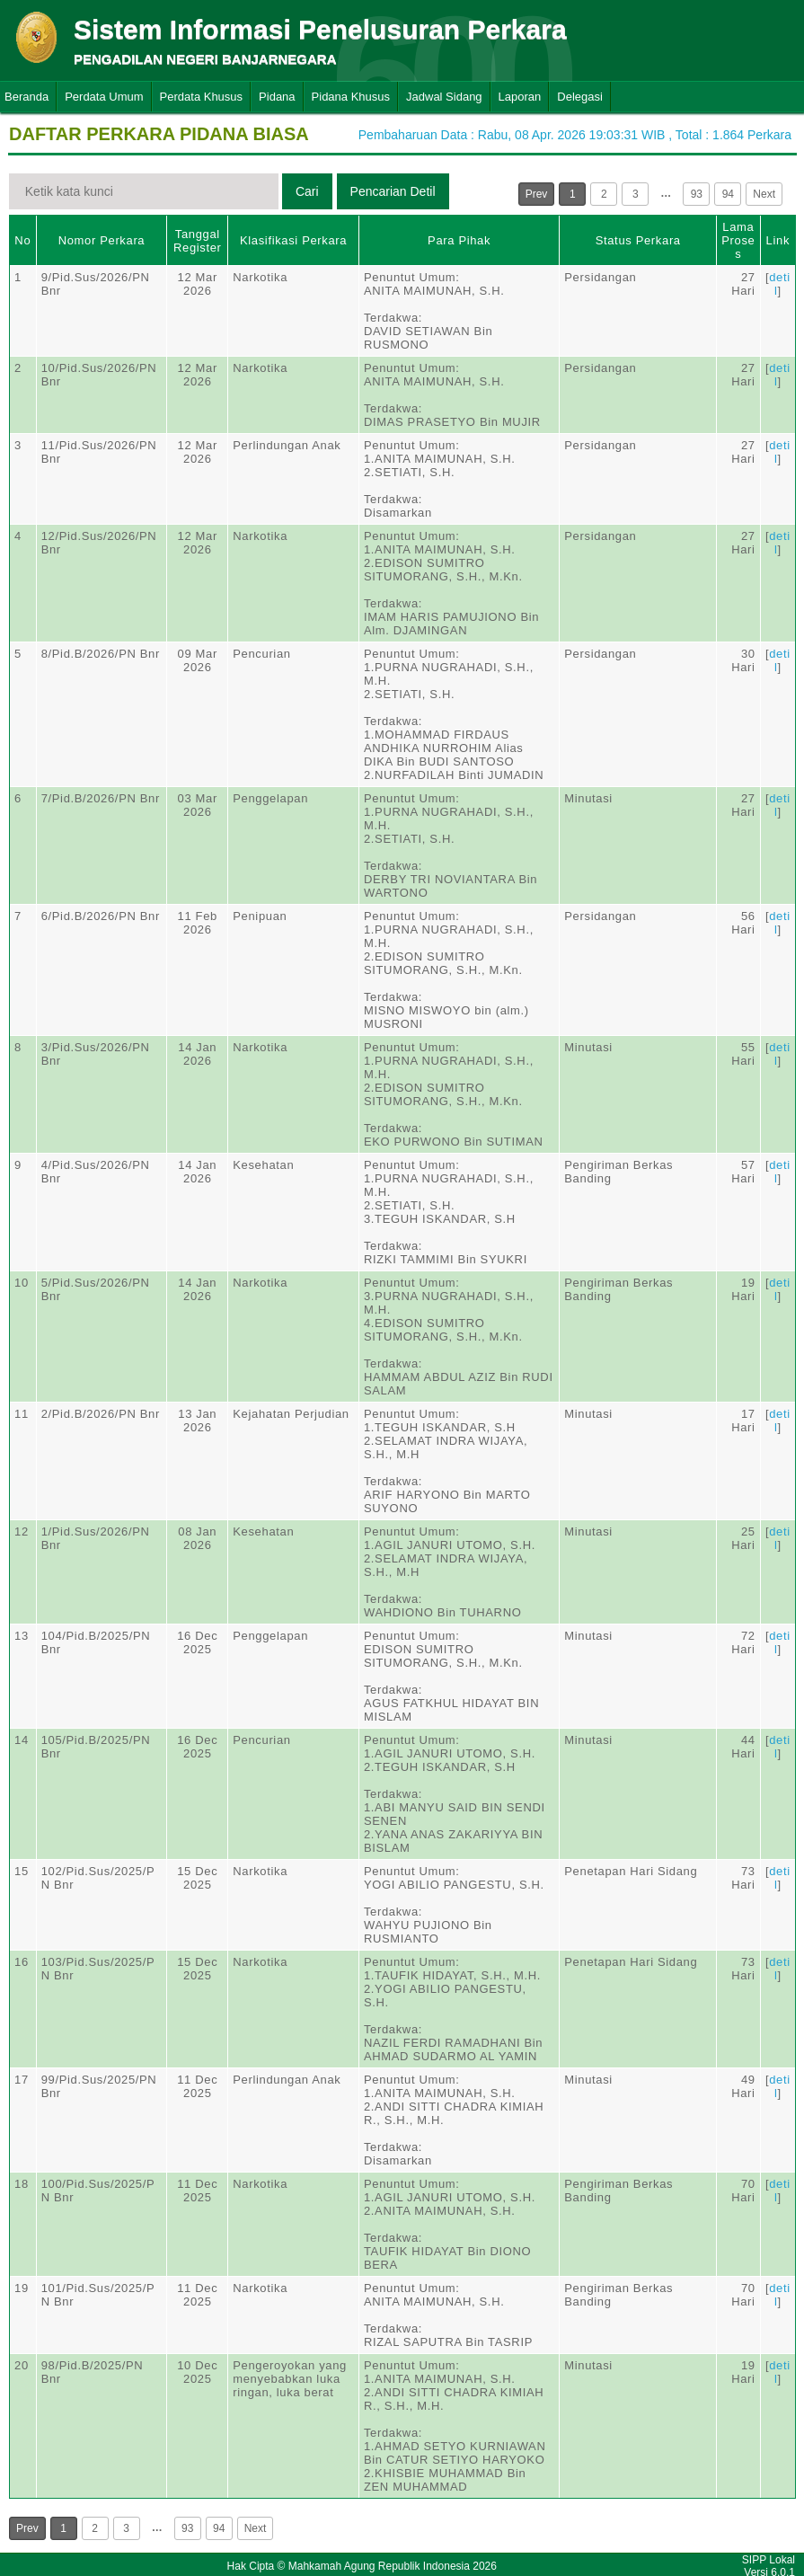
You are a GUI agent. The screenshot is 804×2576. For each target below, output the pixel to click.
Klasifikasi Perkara (293, 240)
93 (696, 194)
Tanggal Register (197, 240)
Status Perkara (638, 240)
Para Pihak (459, 240)
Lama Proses (738, 240)
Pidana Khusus (351, 96)
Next (764, 194)
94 (728, 194)
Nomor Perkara (102, 240)
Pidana (277, 96)
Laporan (520, 96)
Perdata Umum (104, 96)
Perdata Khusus (201, 96)
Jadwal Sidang (444, 96)
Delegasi (580, 96)
